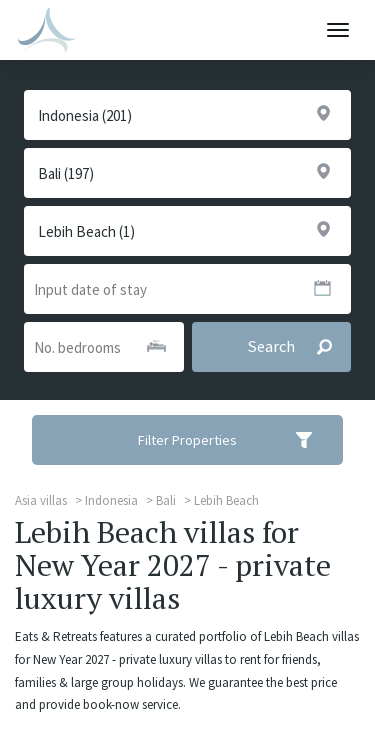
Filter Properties (238, 440)
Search (298, 347)
